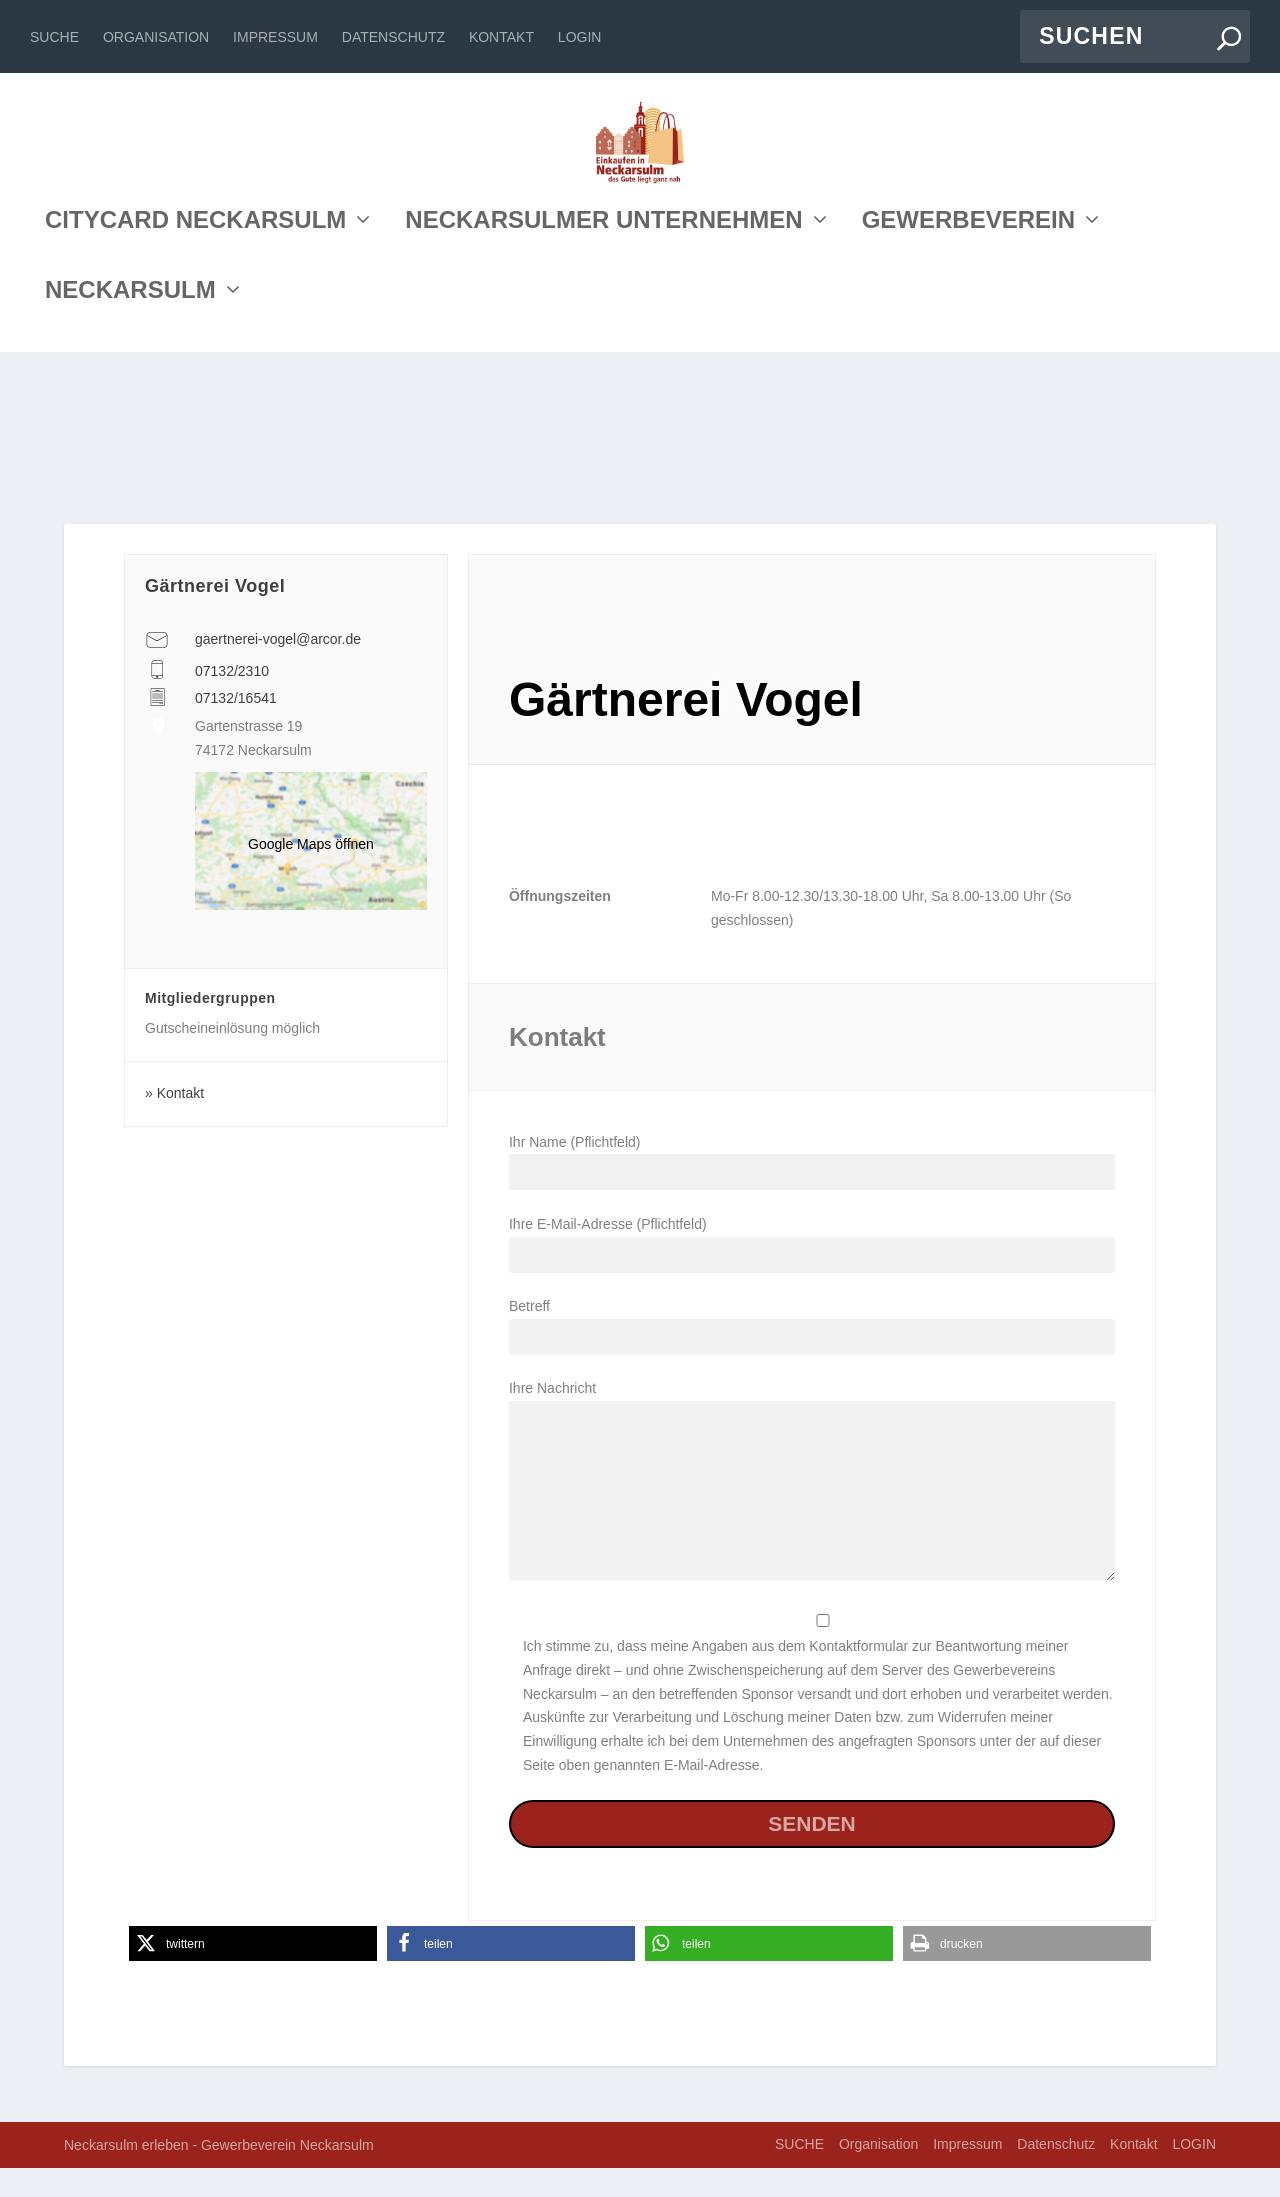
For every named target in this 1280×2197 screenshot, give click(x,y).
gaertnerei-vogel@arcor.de (278, 668)
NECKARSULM (130, 453)
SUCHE (54, 37)
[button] (253, 1972)
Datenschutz (393, 37)
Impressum (275, 37)
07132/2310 (232, 700)
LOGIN (580, 37)
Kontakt (501, 37)
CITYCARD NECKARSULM (195, 383)
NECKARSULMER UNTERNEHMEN (603, 383)
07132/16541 (236, 727)
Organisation (156, 37)
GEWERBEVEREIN (968, 383)
